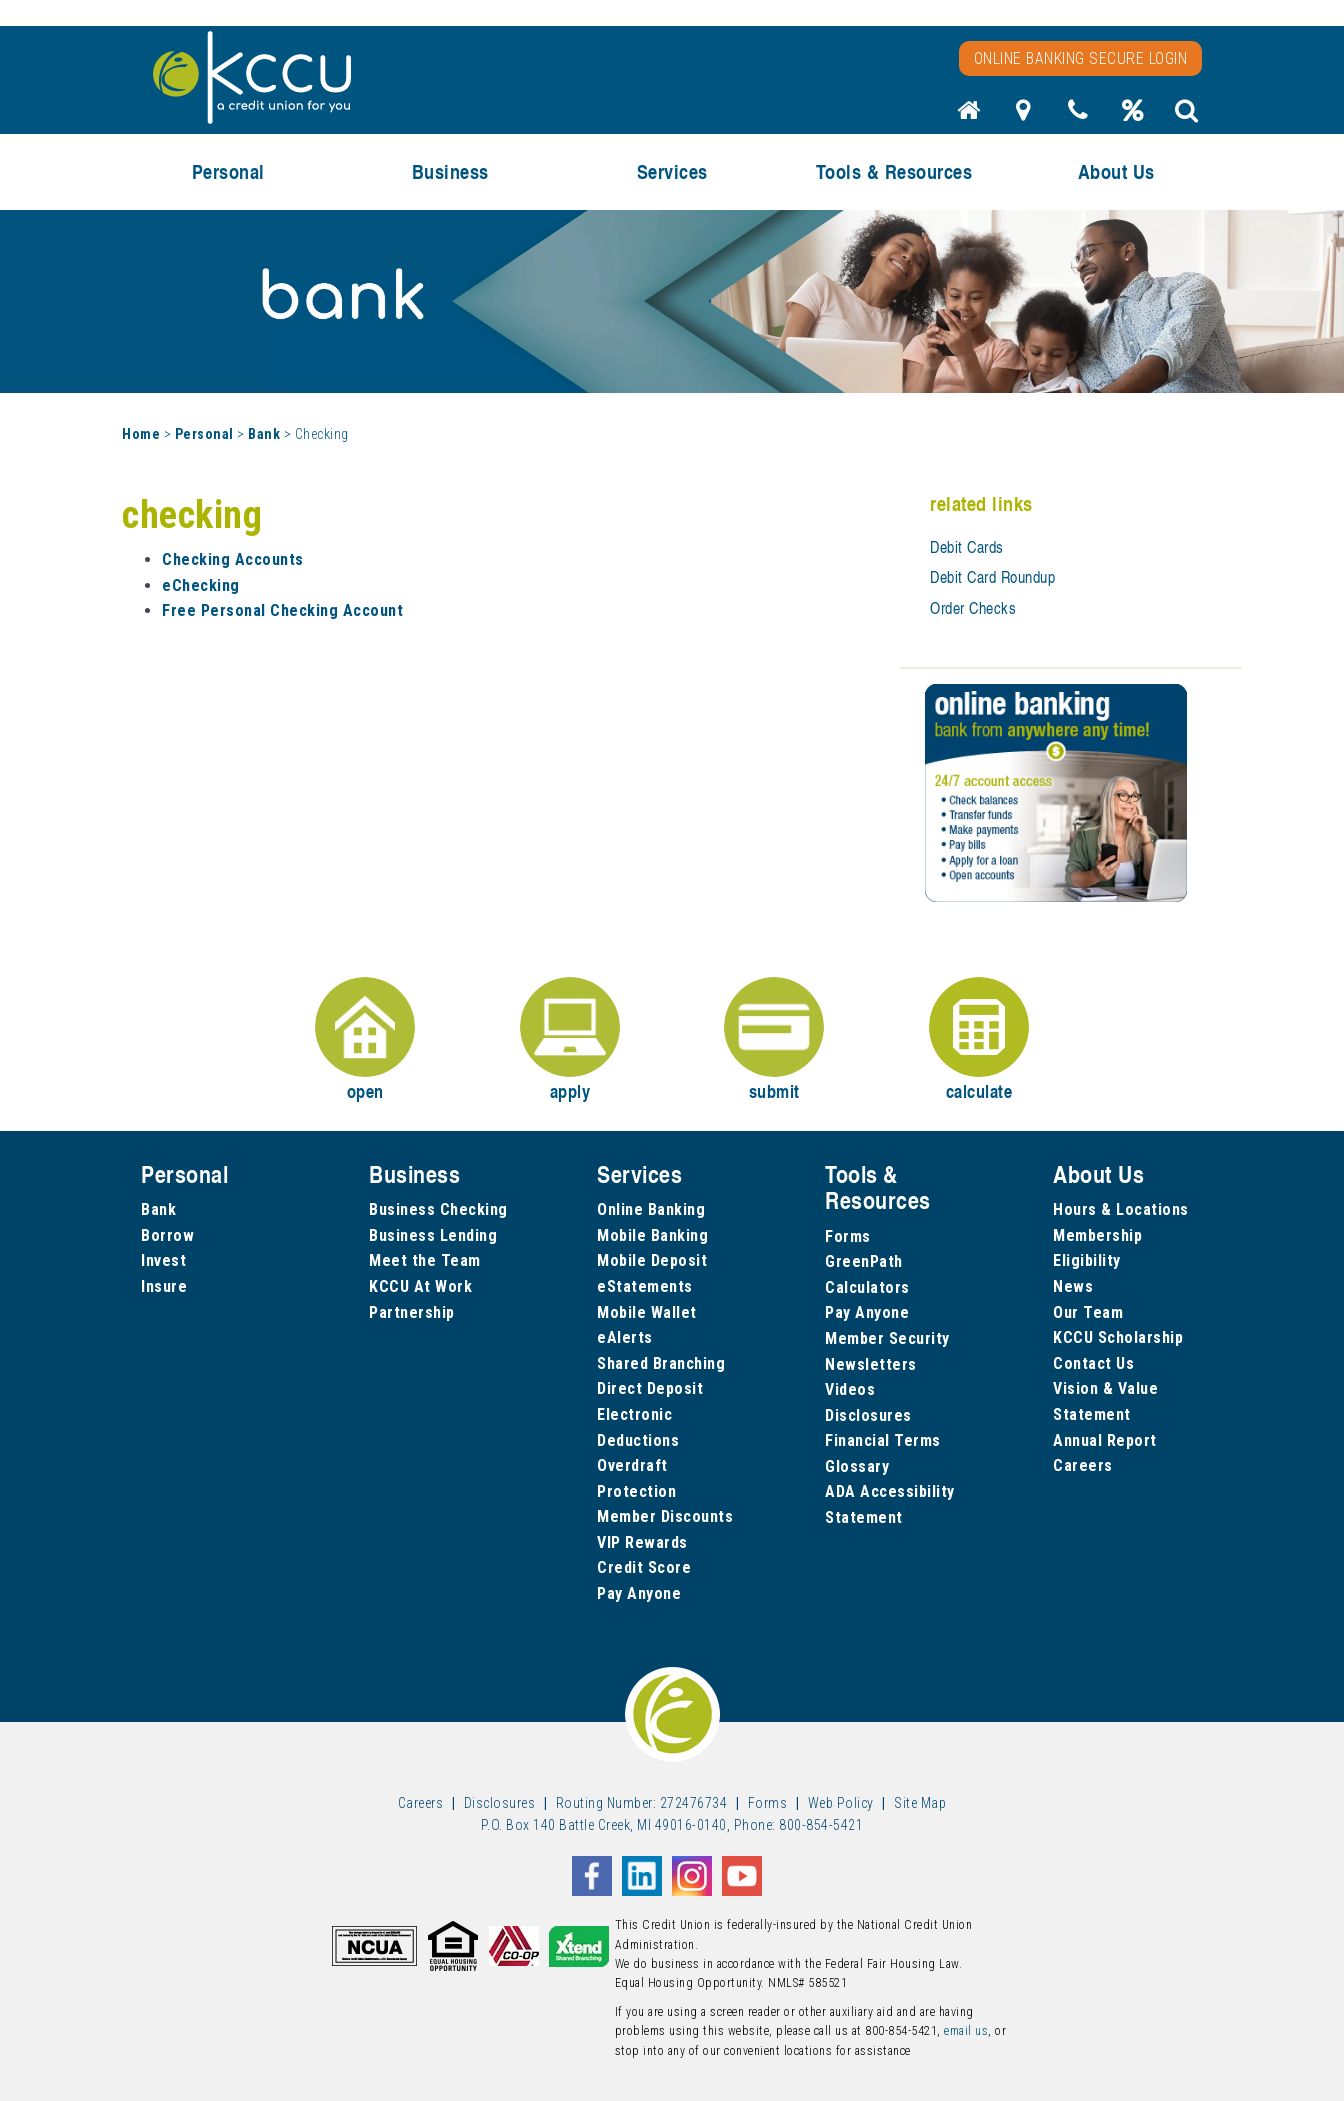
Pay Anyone (639, 1593)
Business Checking (438, 1209)
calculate (979, 1040)
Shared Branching (661, 1363)
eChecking (201, 585)
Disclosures (868, 1415)
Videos (850, 1389)
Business (450, 171)
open (365, 1040)
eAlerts (625, 1337)
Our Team (1088, 1312)
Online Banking (651, 1209)
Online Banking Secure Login (1081, 58)
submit (774, 1040)
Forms (848, 1236)
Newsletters (871, 1364)
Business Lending (433, 1235)
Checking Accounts (233, 559)
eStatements (645, 1286)
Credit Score (644, 1567)
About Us (1116, 171)
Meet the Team (425, 1260)
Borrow (167, 1235)
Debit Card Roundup (992, 577)
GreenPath (864, 1261)
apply (570, 1040)
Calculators (867, 1287)
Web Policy (841, 1803)
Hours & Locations (1121, 1209)
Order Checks (973, 608)
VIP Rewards (642, 1542)
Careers (1083, 1465)
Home (141, 434)
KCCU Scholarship (1118, 1337)
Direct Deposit (650, 1388)
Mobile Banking (652, 1235)
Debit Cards (967, 547)
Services (672, 171)
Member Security (887, 1338)
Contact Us (1093, 1363)
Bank (264, 434)
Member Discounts (665, 1516)
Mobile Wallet (647, 1312)
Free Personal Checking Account (282, 610)
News (1073, 1286)
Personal (228, 171)
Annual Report (1105, 1440)
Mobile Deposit (652, 1260)
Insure (164, 1286)
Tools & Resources (894, 171)
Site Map (920, 1803)
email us (966, 2031)
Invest (163, 1260)
